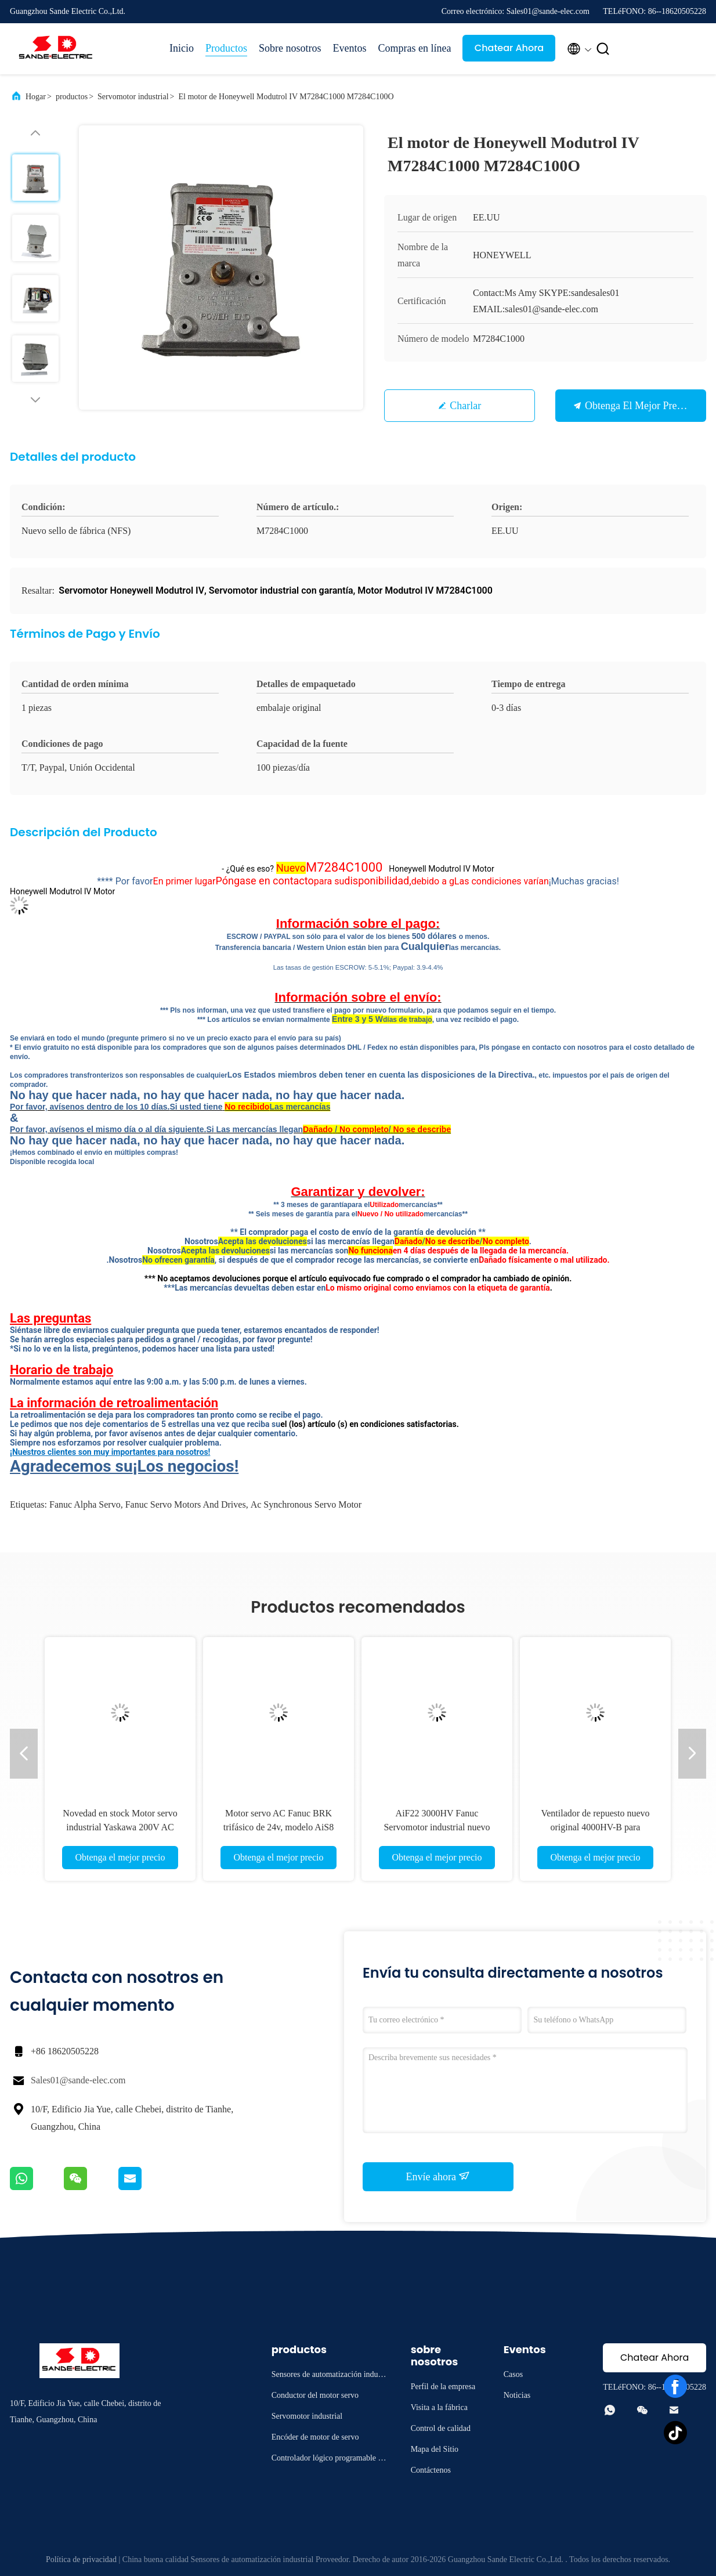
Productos (226, 48)
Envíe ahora (438, 2176)
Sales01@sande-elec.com (78, 2080)
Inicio (181, 48)
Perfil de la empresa (443, 2386)
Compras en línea (414, 48)
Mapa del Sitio (434, 2449)
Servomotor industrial (133, 96)
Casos (513, 2374)
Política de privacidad (81, 2559)
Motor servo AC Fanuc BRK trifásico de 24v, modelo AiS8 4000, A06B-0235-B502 (278, 1827)
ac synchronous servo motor (306, 1504)
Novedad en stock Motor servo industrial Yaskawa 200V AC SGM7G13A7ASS (120, 1827)
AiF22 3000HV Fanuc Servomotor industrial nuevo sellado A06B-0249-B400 (437, 1827)
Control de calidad (441, 2428)
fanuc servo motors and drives (185, 1504)
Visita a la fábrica (439, 2407)
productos (72, 96)
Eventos (350, 48)
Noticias (517, 2395)
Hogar (36, 96)
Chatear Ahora (509, 48)
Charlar (465, 405)
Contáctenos (431, 2470)
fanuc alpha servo (85, 1504)
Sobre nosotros (290, 48)
